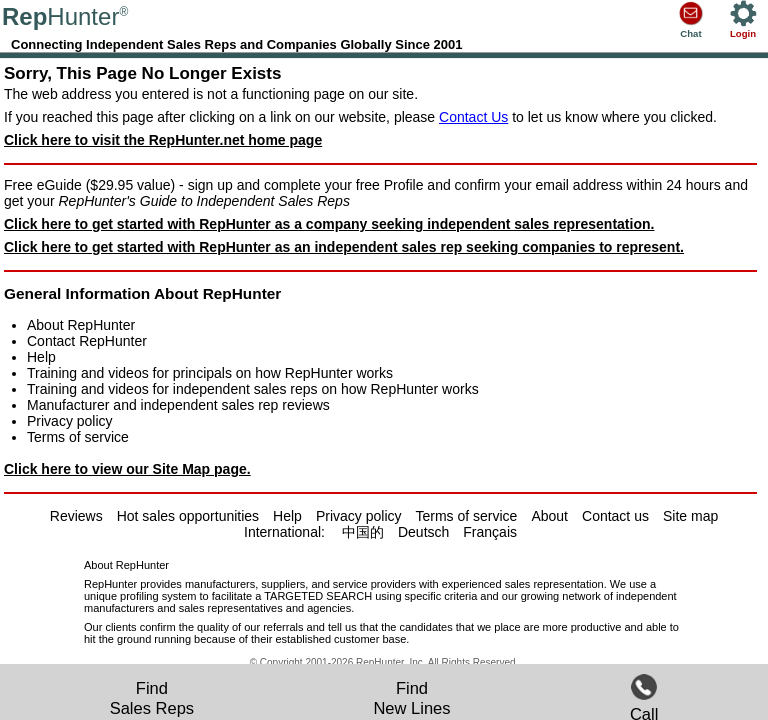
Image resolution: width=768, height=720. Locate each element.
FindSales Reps (152, 698)
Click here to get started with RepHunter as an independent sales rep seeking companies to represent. (344, 247)
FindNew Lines (411, 698)
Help (41, 357)
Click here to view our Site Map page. (127, 469)
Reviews (76, 516)
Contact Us (473, 117)
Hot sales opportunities (188, 516)
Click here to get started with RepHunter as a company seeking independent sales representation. (329, 224)
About (549, 516)
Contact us (615, 516)
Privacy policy (70, 421)
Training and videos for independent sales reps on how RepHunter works (253, 389)
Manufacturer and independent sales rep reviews (178, 405)
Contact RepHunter (87, 341)
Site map (690, 516)
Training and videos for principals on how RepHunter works (210, 373)
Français (490, 532)
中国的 (363, 532)
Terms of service (78, 437)
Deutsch (423, 532)
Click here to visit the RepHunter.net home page (163, 140)
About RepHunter (81, 325)
